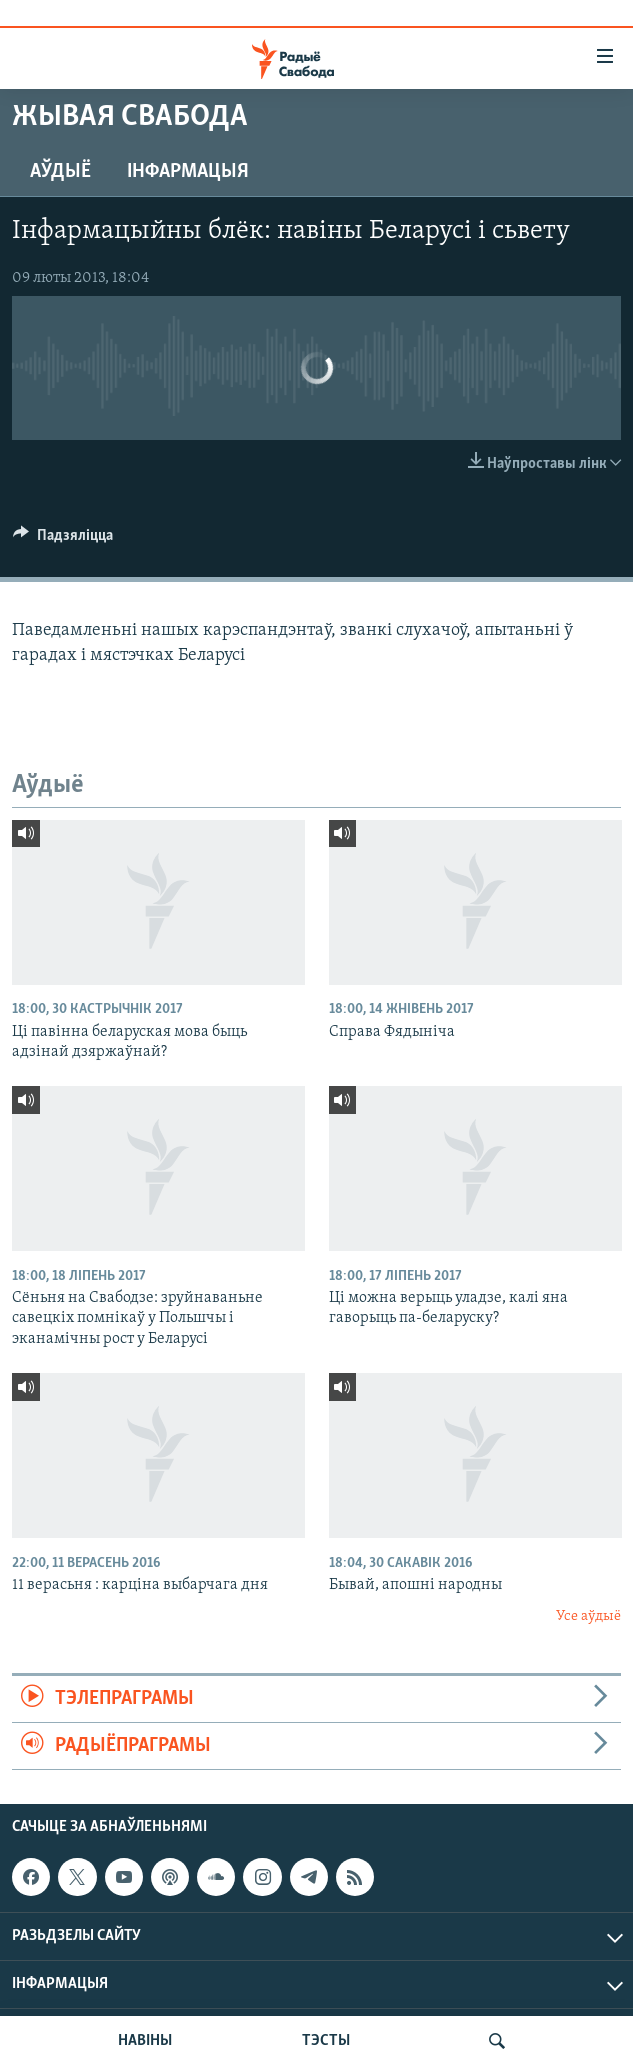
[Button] (63, 540)
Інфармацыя (188, 172)
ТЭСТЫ (326, 2041)
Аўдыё (60, 172)
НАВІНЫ (145, 2041)
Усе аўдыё (588, 1616)
